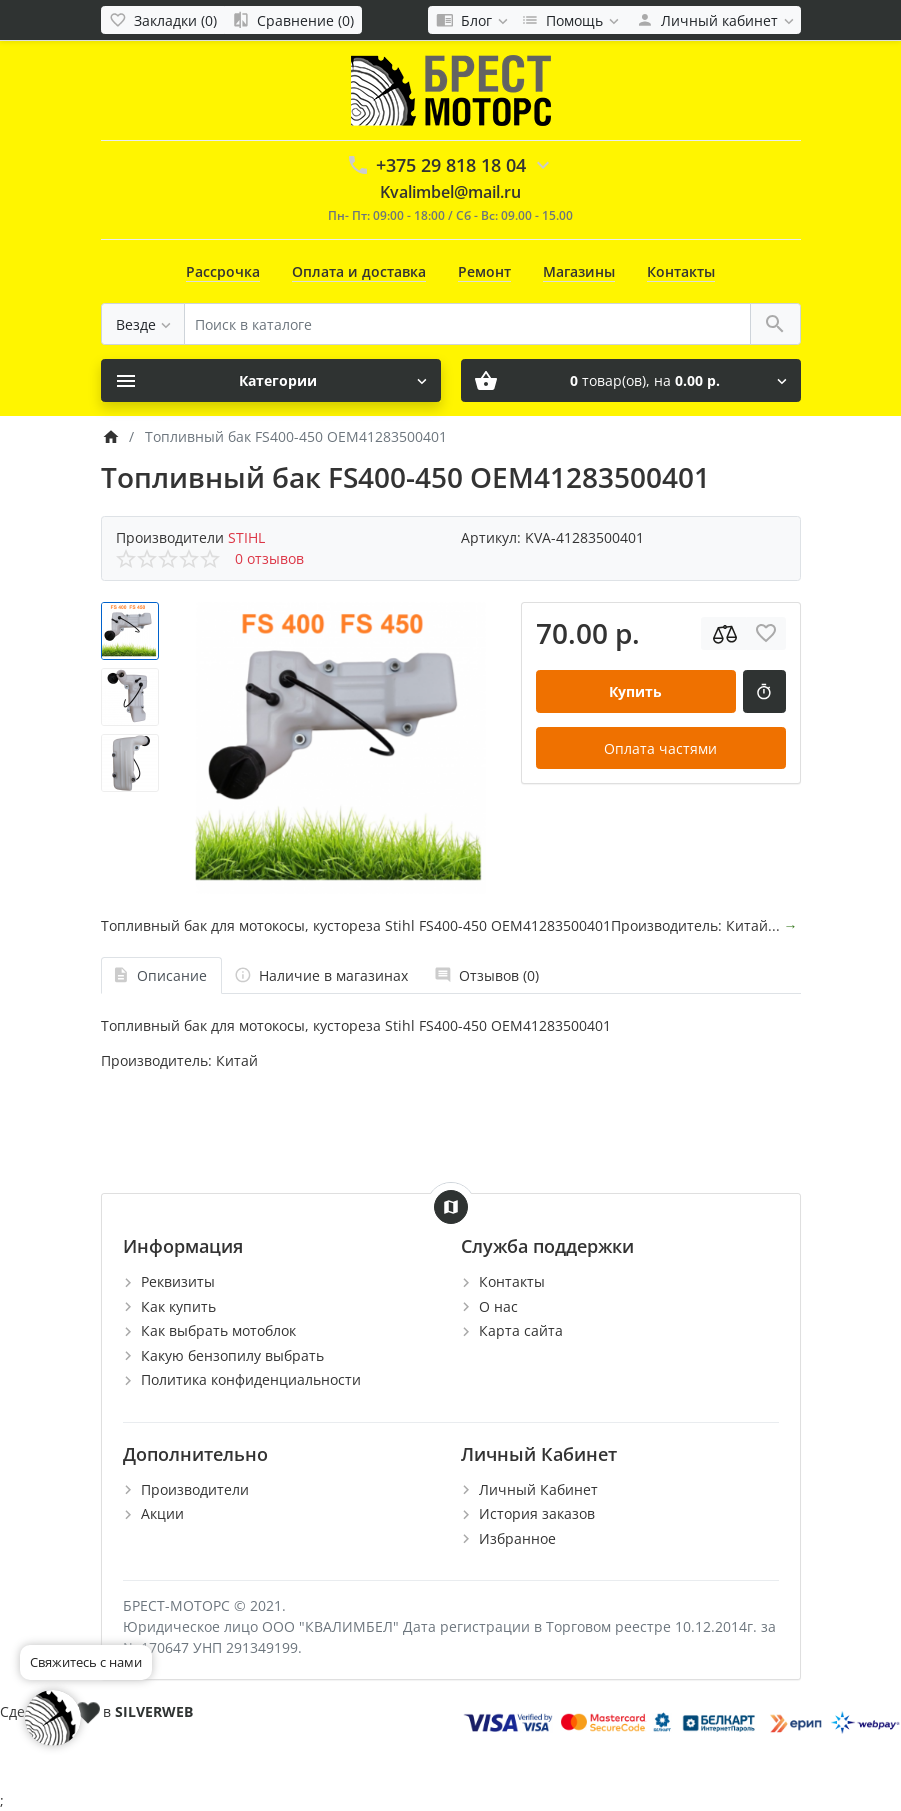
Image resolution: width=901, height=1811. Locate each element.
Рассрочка (223, 271)
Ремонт (484, 271)
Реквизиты (178, 1281)
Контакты (681, 271)
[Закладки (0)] (163, 20)
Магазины (579, 271)
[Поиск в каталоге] (467, 324)
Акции (162, 1513)
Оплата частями (660, 748)
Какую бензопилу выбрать (232, 1355)
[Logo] (451, 89)
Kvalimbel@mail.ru (450, 192)
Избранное (517, 1538)
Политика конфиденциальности (251, 1379)
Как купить (178, 1306)
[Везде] (143, 324)
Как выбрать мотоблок (218, 1330)
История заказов (537, 1513)
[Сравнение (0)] (293, 20)
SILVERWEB (154, 1711)
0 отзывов (269, 558)
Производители (195, 1489)
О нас (498, 1306)
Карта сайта (521, 1330)
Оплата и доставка (359, 271)
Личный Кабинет (538, 1489)
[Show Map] (451, 1207)
